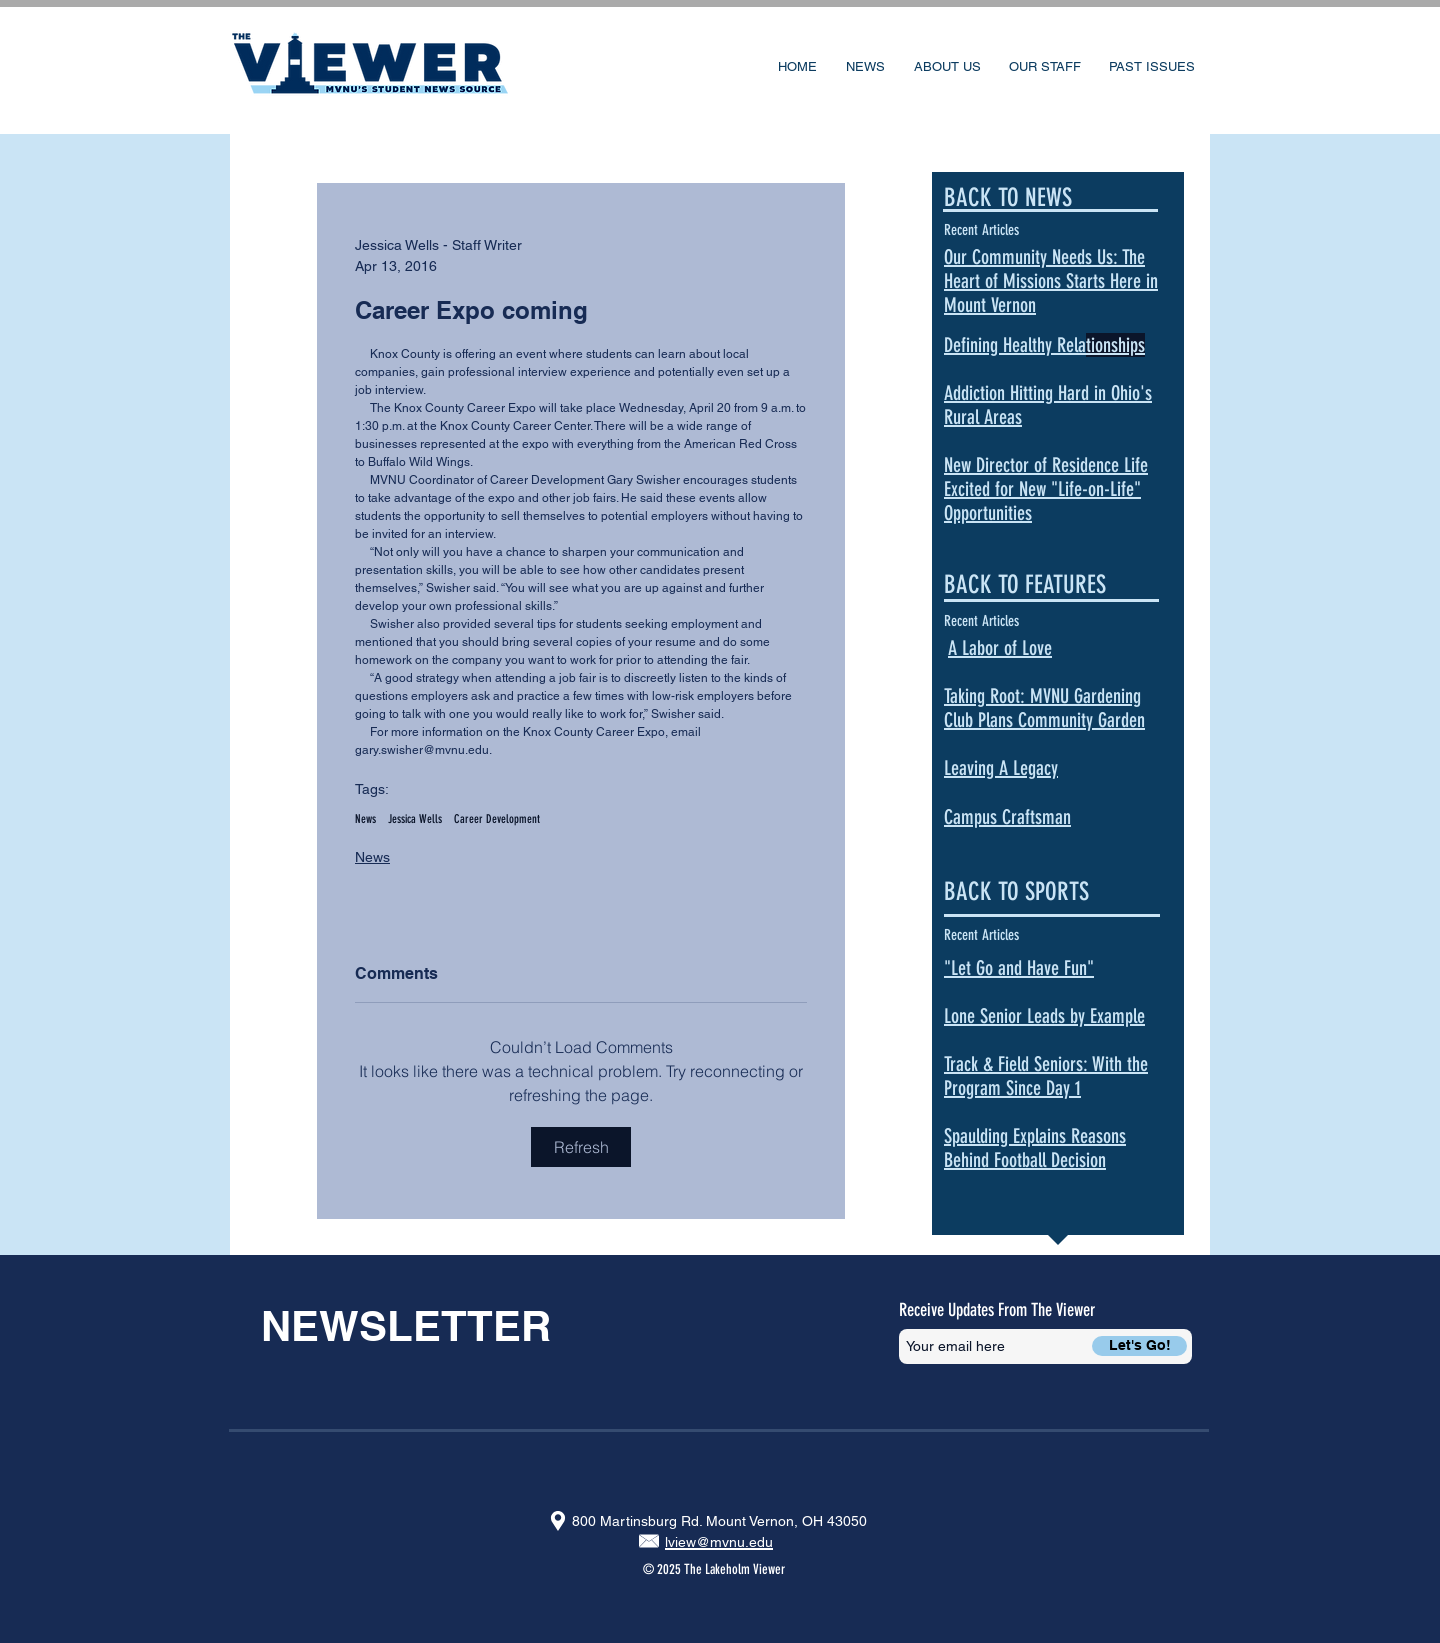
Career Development (497, 819)
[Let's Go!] (1139, 1346)
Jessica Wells (415, 819)
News (365, 819)
